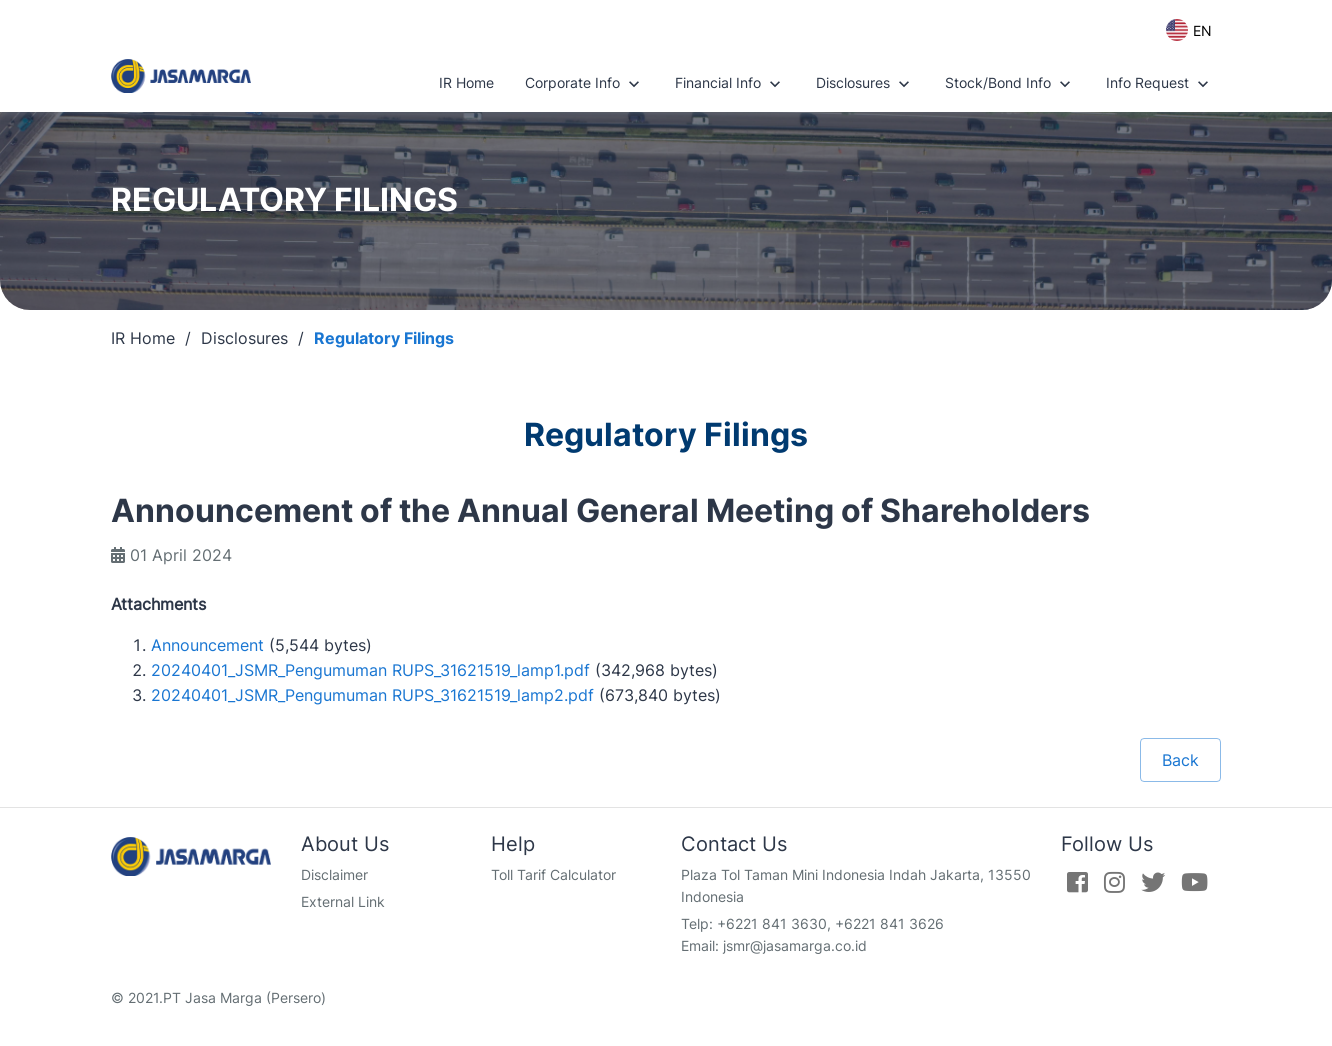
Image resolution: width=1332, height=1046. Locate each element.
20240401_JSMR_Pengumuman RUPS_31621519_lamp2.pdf (372, 695)
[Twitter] (1153, 882)
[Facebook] (1077, 882)
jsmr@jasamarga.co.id (795, 945)
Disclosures (865, 84)
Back (1180, 760)
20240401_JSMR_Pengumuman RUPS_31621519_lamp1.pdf (370, 670)
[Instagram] (1114, 882)
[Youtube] (1194, 882)
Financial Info (730, 84)
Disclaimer (334, 874)
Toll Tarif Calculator (553, 874)
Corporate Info (584, 84)
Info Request (1159, 84)
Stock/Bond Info (1010, 84)
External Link (343, 901)
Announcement (207, 645)
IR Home (466, 82)
